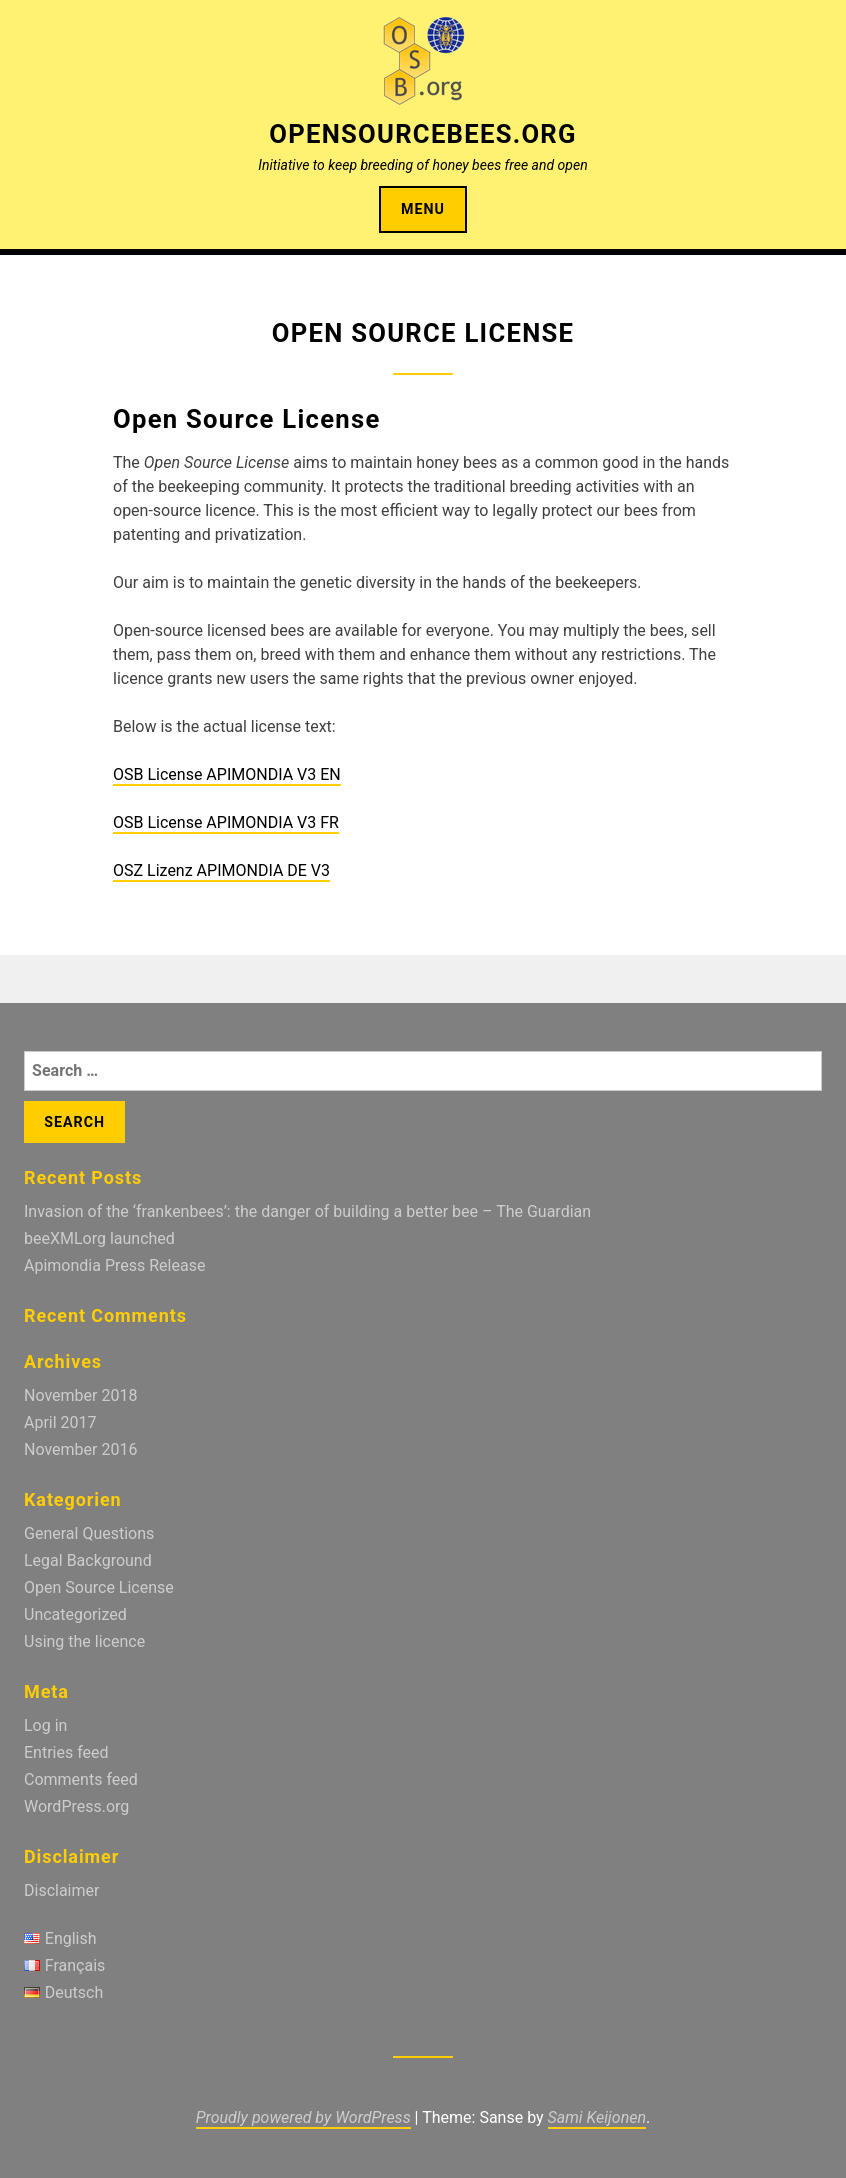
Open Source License (99, 1587)
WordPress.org (76, 1806)
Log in (45, 1725)
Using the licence (84, 1641)
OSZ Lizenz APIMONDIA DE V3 (221, 870)
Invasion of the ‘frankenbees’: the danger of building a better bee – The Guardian (307, 1211)
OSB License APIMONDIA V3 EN (227, 774)
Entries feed (66, 1752)
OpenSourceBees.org (423, 134)
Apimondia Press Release (114, 1265)
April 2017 (60, 1422)
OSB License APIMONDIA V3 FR (226, 822)
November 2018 (80, 1395)
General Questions (89, 1533)
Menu (423, 209)
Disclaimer (61, 1890)
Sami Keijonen (597, 2117)
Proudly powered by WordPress (303, 2117)
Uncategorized (75, 1614)
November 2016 (80, 1449)
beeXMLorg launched (99, 1238)
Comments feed (81, 1779)
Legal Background (88, 1560)
